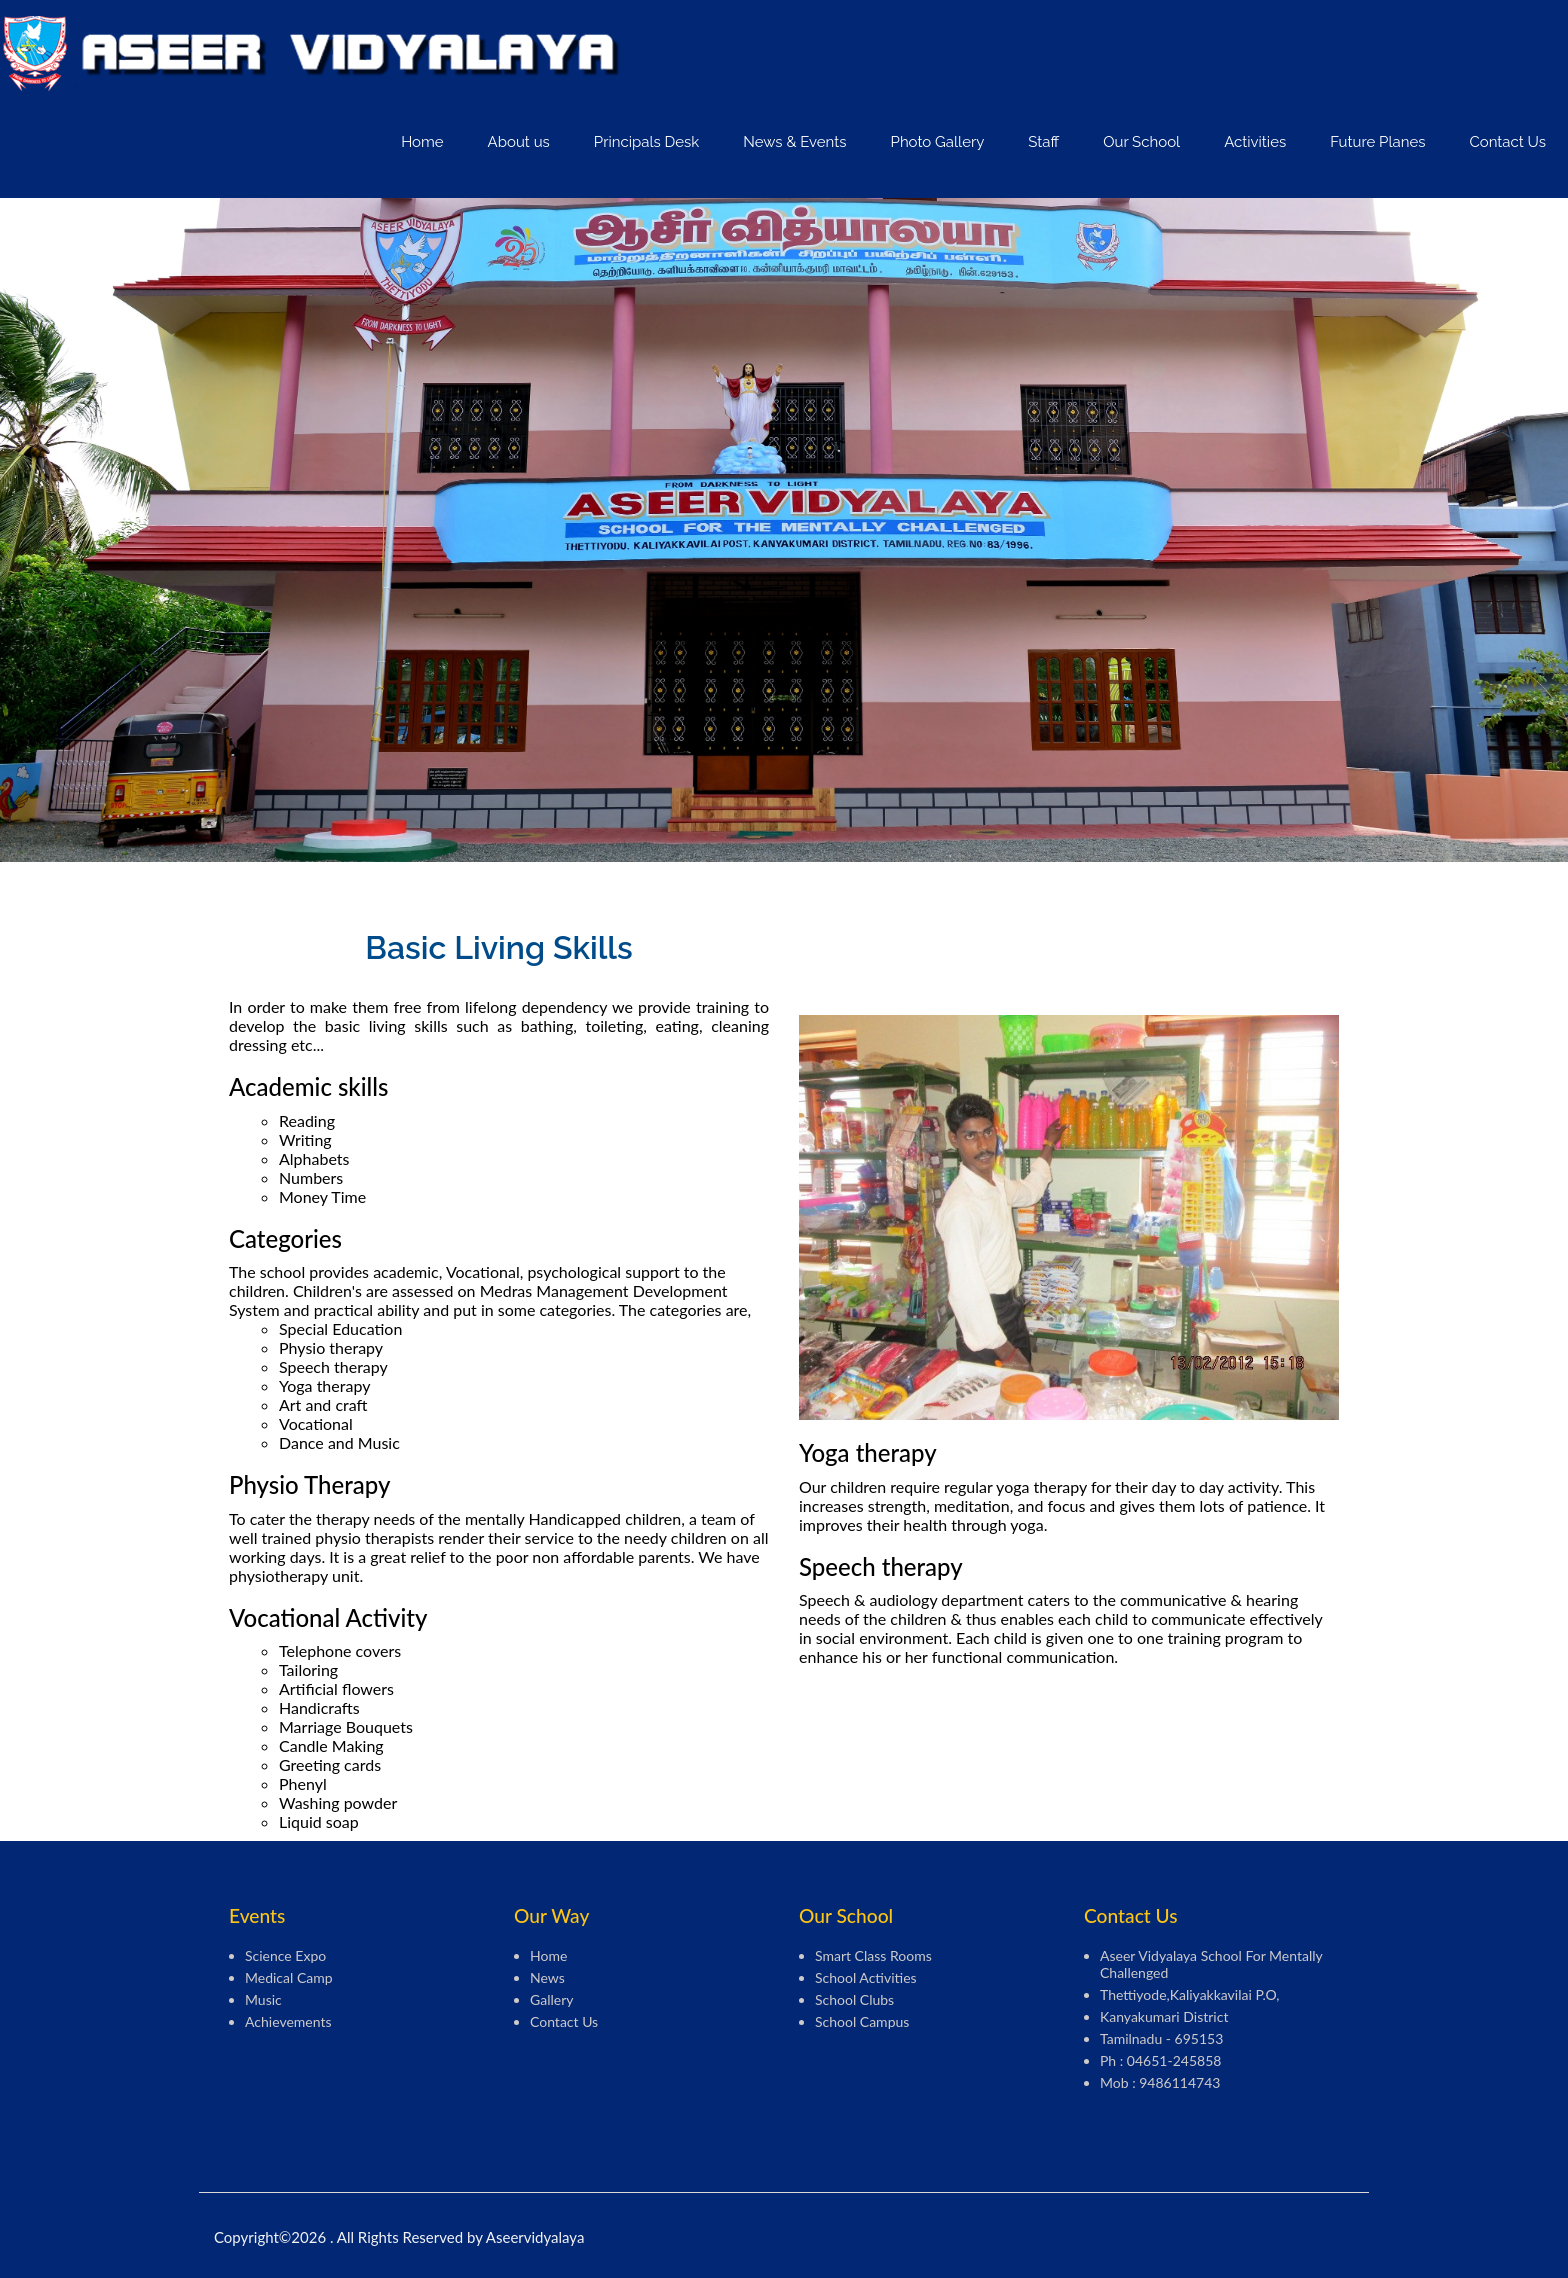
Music (263, 1999)
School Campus (862, 2021)
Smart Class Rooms (873, 1955)
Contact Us (1507, 142)
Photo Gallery (938, 142)
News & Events (794, 142)
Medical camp (289, 1977)
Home (422, 142)
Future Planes (1377, 142)
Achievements (288, 2021)
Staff (1043, 142)
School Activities (866, 1977)
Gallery (551, 1999)
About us (519, 142)
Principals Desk (646, 142)
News (547, 1977)
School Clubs (854, 1999)
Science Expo (285, 1955)
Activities (1255, 142)
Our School (1141, 142)
